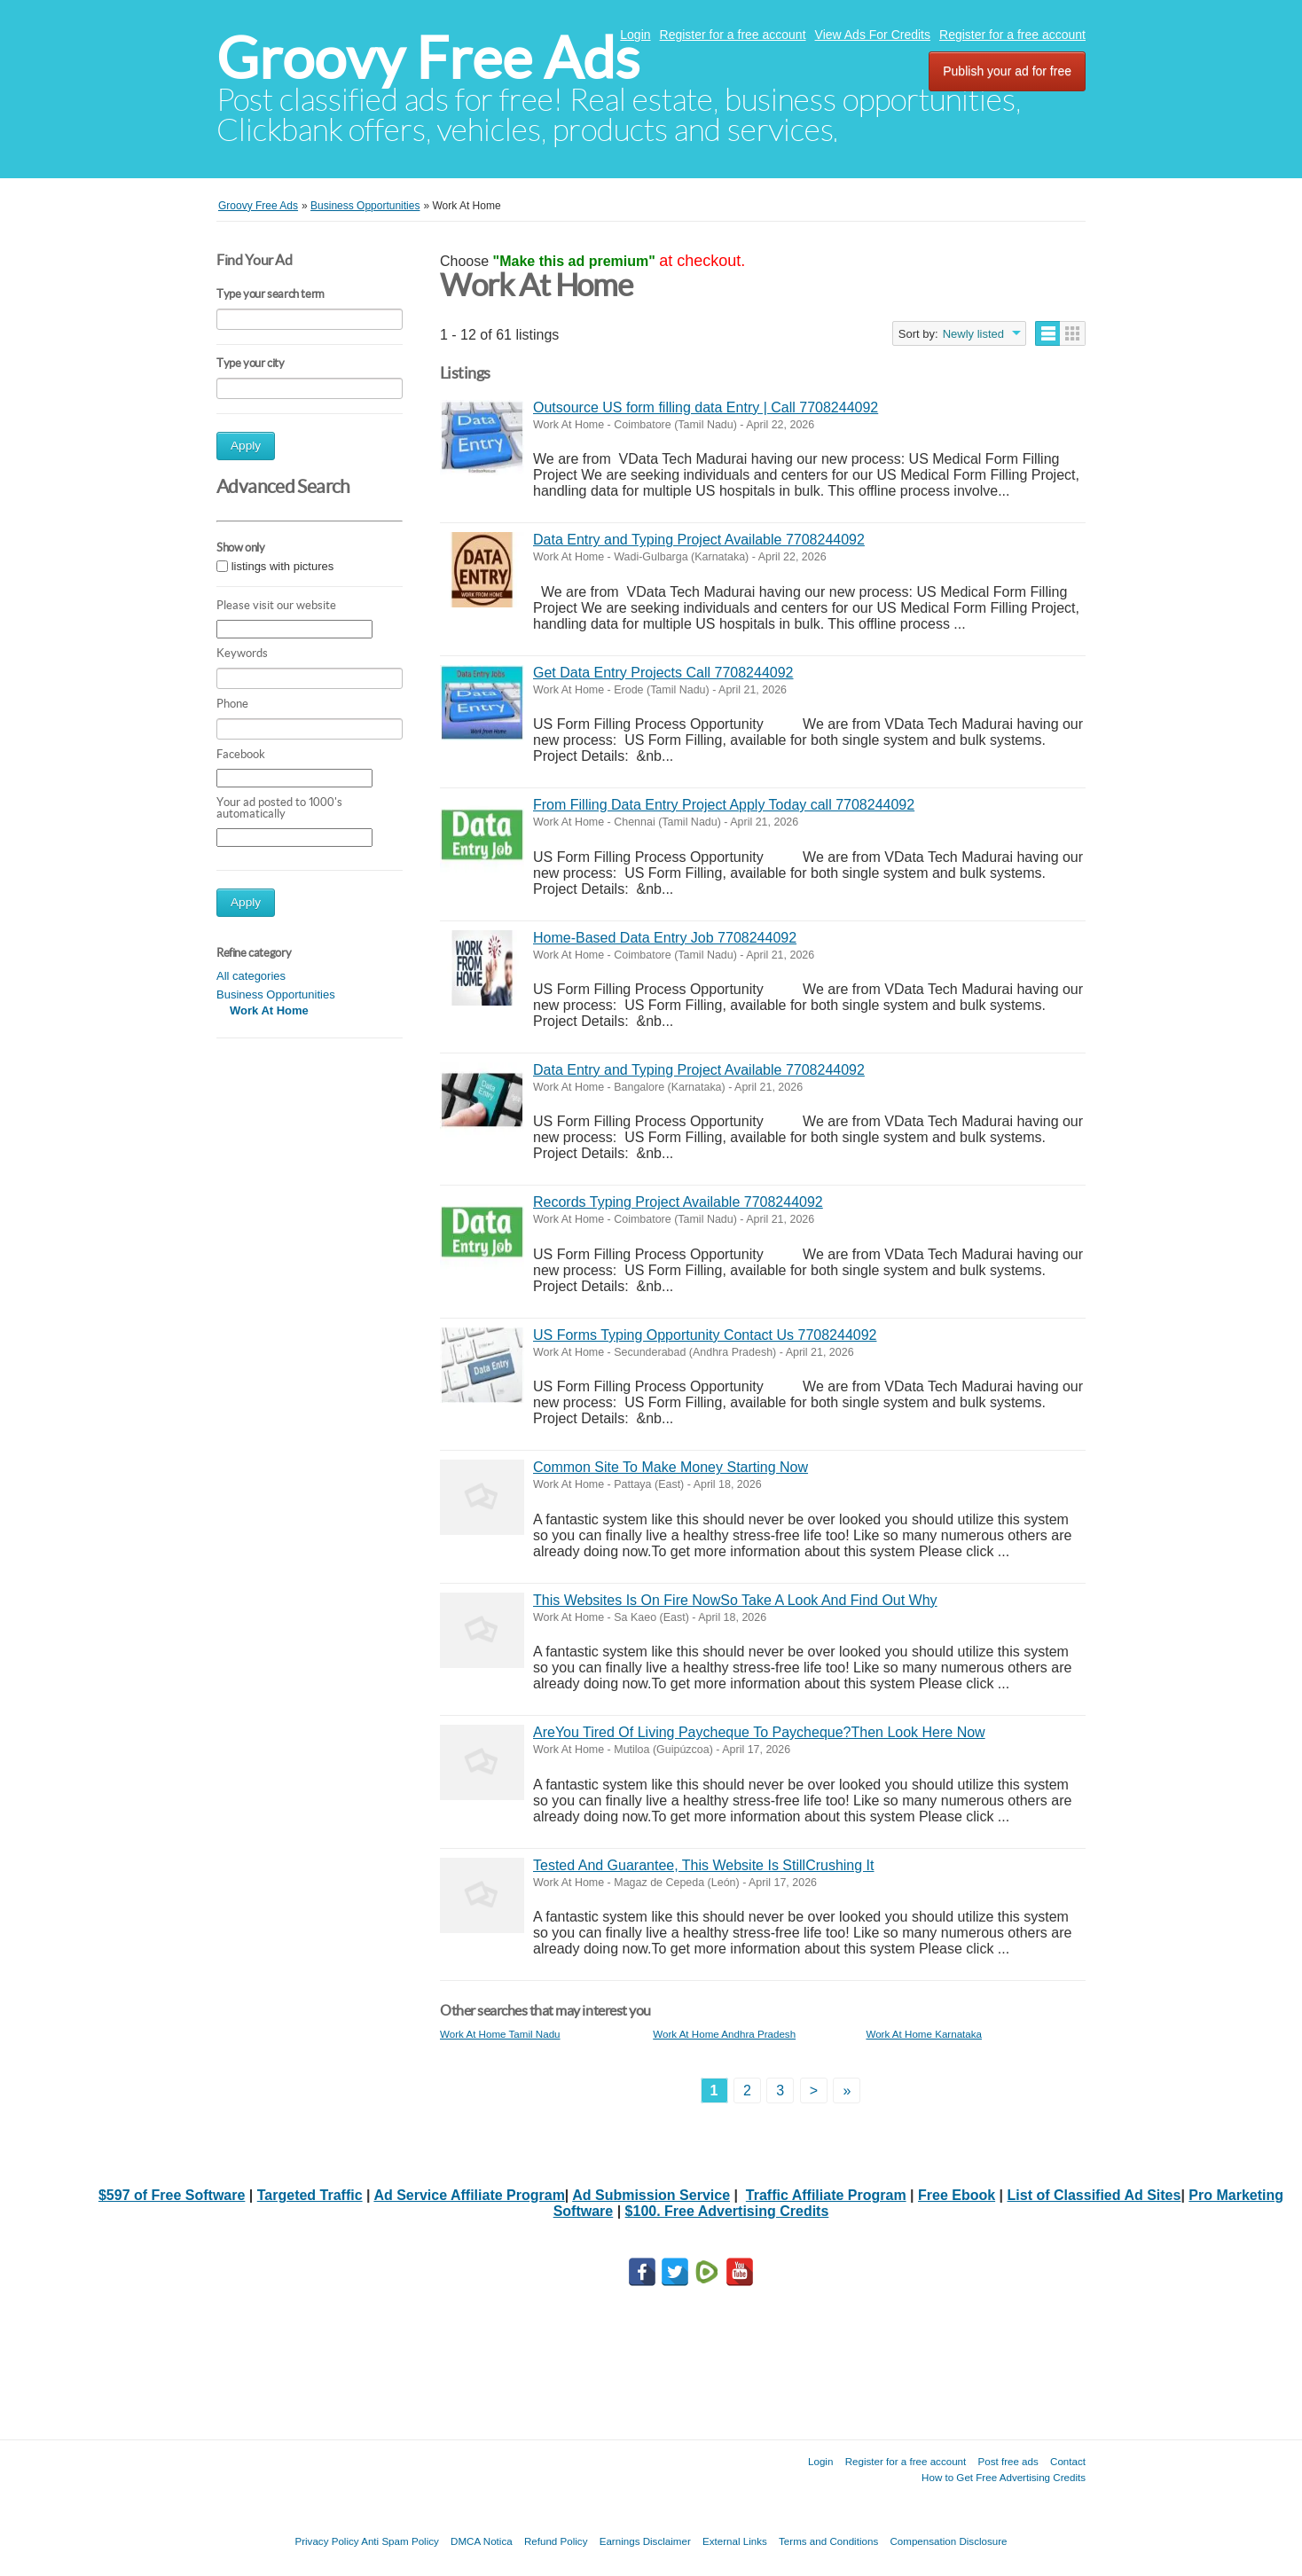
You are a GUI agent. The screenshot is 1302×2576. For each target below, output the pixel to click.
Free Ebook (956, 2195)
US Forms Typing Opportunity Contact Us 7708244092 (704, 1335)
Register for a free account (733, 34)
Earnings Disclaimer (645, 2541)
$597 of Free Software (171, 2195)
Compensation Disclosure (948, 2541)
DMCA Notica (482, 2541)
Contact (1068, 2461)
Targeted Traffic (310, 2195)
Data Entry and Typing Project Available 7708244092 (699, 539)
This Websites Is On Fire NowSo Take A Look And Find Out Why (735, 1600)
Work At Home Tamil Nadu (500, 2034)
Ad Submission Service (651, 2195)
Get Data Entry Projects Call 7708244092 (663, 672)
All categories (251, 976)
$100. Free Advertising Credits (727, 2211)
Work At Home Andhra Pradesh (724, 2034)
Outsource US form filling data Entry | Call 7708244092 (705, 407)
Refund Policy (556, 2541)
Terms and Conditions (828, 2541)
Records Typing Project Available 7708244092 (678, 1202)
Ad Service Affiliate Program (468, 2195)
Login (635, 34)
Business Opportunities (275, 994)
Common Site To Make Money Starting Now (670, 1467)
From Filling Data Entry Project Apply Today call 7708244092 (723, 804)
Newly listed (973, 334)
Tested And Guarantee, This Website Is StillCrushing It (704, 1865)
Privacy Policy (326, 2541)
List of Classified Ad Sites (1094, 2195)
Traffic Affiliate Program (826, 2195)
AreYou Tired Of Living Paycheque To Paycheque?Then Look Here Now (759, 1732)
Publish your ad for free (1007, 71)
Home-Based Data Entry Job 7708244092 (664, 937)
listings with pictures (282, 566)
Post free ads (1007, 2461)
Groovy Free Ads (427, 58)
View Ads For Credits (872, 34)
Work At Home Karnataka (924, 2034)
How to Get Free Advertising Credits (1004, 2477)
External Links (734, 2541)
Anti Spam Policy (400, 2541)
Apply (246, 445)
